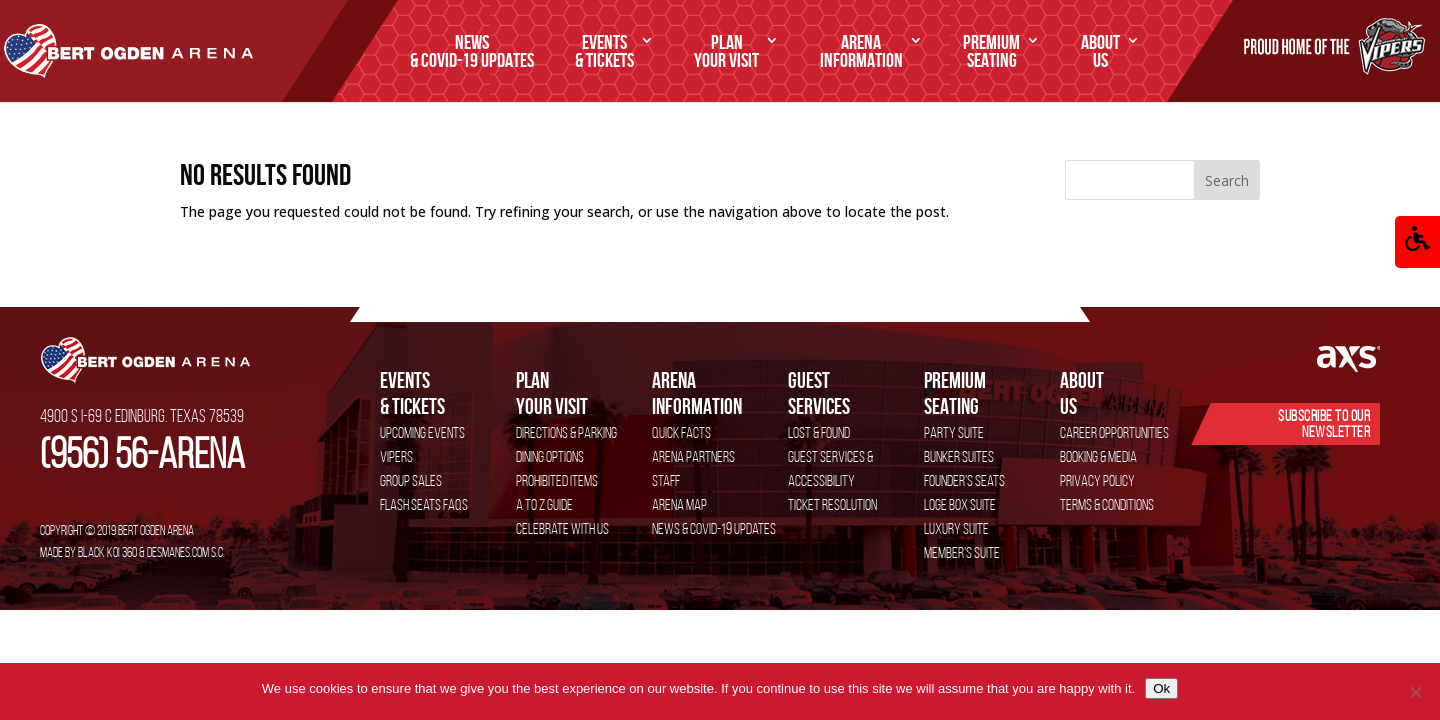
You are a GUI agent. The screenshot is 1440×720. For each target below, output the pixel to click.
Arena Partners (693, 456)
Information (861, 52)
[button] (1417, 242)
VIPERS (396, 456)
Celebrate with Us (562, 528)
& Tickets (604, 52)
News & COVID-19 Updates (714, 528)
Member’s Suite (962, 552)
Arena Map (679, 504)
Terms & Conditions (1107, 504)
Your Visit (726, 52)
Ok (1161, 688)
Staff (666, 480)
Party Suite (954, 432)
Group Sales (411, 480)
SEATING (991, 52)
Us (1100, 52)
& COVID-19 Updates (472, 52)
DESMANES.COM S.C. (186, 552)
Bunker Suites (959, 456)
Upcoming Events (422, 432)
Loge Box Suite (960, 504)
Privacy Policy (1097, 480)
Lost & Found (819, 432)
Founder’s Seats (964, 480)
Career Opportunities (1114, 432)
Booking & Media (1098, 456)
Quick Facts (681, 432)
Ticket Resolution (832, 504)
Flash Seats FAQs (424, 504)
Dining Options (550, 456)
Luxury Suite (956, 528)
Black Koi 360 (107, 552)
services (856, 392)
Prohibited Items (557, 480)
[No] (1415, 692)
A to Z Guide (544, 504)
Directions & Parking (566, 432)
